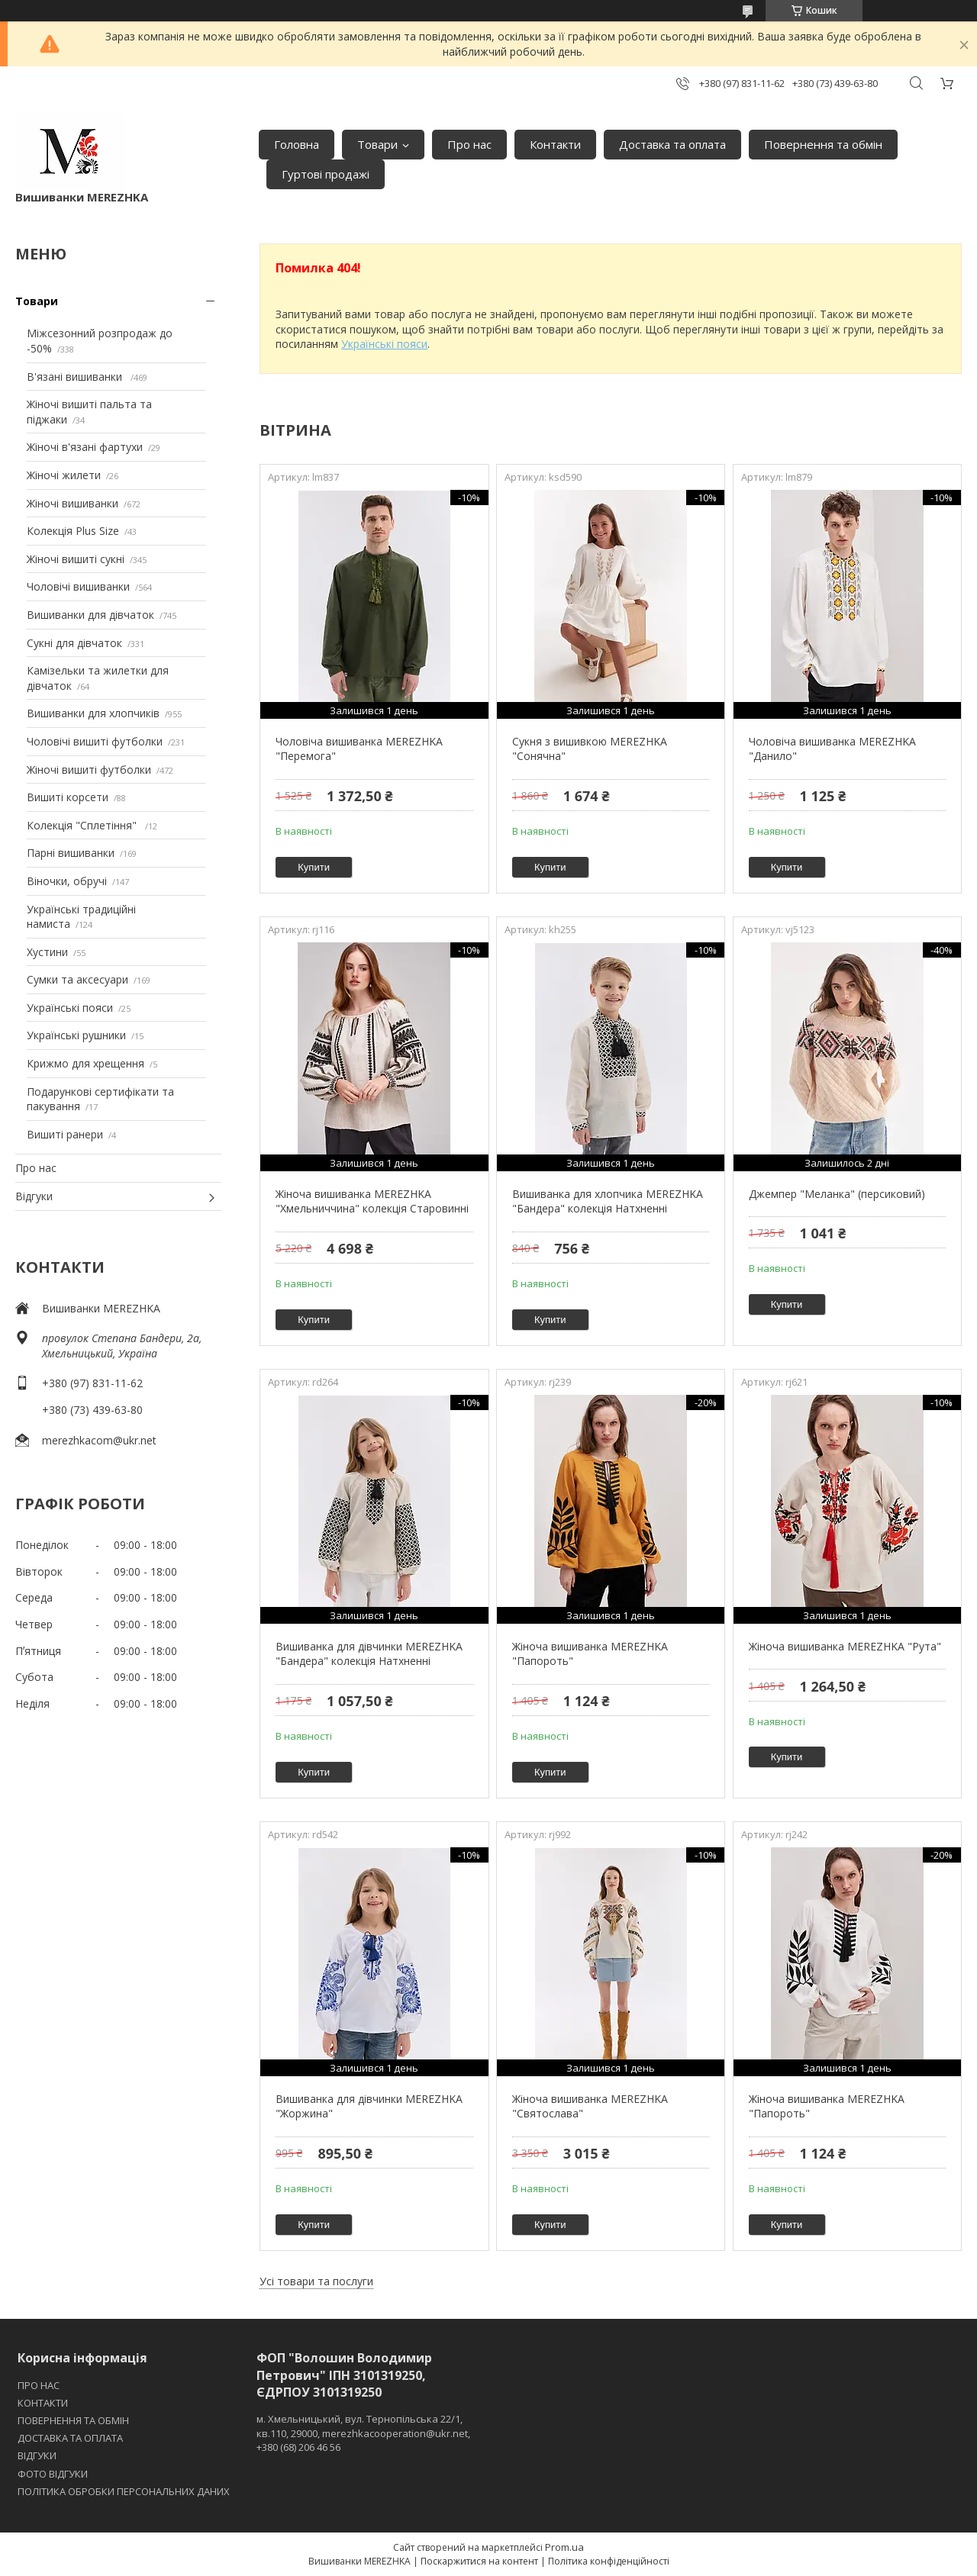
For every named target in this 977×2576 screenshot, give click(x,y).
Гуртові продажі (325, 174)
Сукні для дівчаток (74, 643)
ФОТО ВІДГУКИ (53, 2474)
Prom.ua (564, 2547)
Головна (296, 144)
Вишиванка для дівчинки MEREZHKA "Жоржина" (369, 2106)
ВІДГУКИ (37, 2455)
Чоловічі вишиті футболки (95, 741)
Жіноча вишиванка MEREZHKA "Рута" (845, 1646)
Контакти (555, 144)
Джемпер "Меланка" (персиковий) (837, 1194)
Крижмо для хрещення (85, 1063)
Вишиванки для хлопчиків (93, 713)
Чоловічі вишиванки (78, 586)
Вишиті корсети (67, 797)
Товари (377, 144)
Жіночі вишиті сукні (75, 559)
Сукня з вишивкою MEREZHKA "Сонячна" (589, 749)
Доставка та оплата (672, 144)
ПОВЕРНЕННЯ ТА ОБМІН (73, 2420)
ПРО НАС (39, 2385)
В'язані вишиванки (76, 376)
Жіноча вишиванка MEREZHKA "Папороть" (590, 1654)
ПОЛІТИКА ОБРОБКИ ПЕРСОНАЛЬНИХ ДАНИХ (124, 2491)
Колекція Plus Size (73, 530)
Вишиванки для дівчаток (90, 614)
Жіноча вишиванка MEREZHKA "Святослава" (590, 2106)
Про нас (469, 144)
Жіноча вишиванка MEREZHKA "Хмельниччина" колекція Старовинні (372, 1201)
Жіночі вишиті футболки (89, 769)
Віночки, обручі (67, 881)
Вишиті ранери (65, 1134)
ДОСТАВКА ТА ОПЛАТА (70, 2438)
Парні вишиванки (70, 852)
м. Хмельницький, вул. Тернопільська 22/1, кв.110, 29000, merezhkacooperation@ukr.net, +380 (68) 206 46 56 (363, 2432)
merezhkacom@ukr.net (99, 1440)
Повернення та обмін (823, 144)
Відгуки (34, 1196)
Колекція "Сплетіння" (83, 825)
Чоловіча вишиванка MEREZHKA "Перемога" (359, 749)
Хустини (47, 952)
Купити (314, 867)
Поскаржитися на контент (479, 2561)
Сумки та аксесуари (77, 979)
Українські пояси (70, 1007)
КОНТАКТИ (43, 2403)
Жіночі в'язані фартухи (85, 447)
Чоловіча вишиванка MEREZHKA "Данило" (832, 749)
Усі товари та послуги (316, 2281)
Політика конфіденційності (608, 2561)
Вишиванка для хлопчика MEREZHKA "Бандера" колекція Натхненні (607, 1201)
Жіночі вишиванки (72, 503)
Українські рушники (76, 1035)
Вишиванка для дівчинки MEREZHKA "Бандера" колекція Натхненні (369, 1654)
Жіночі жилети (64, 475)
